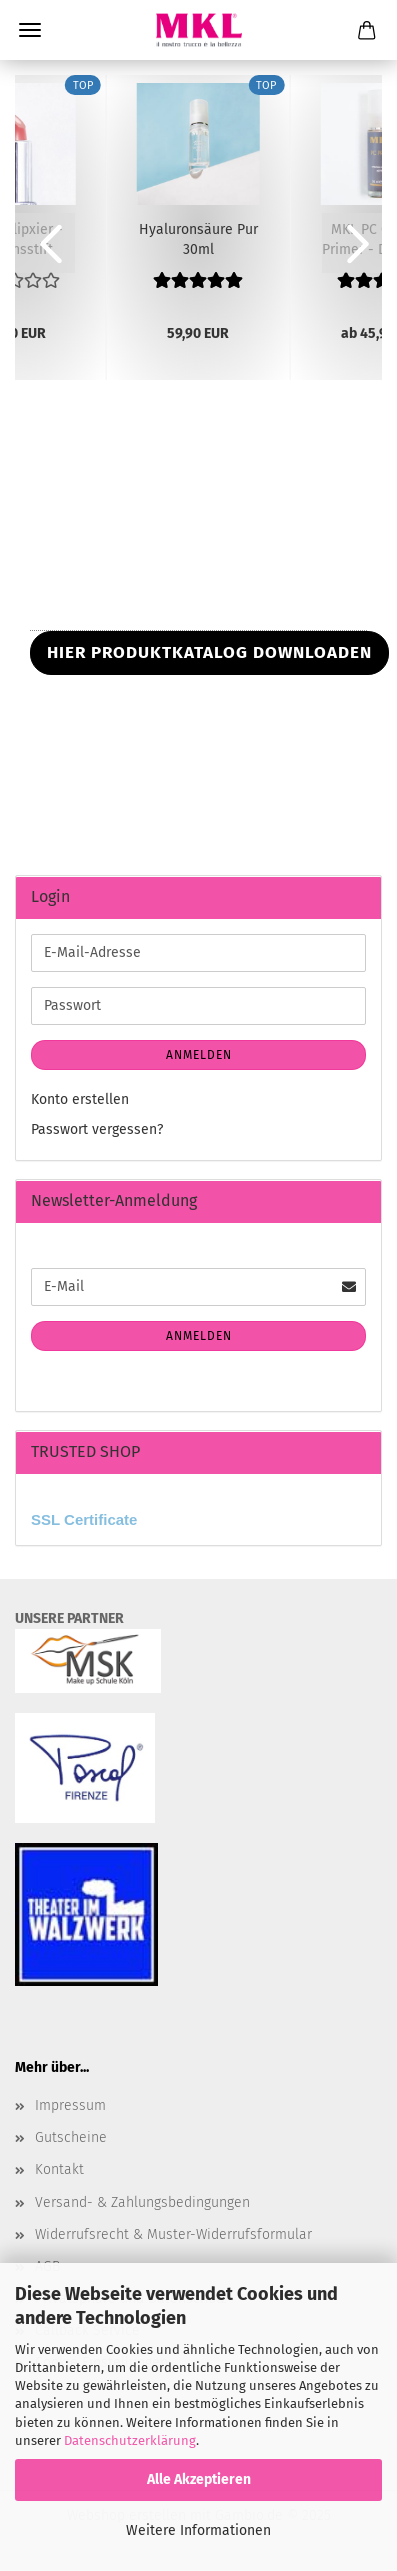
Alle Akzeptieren (199, 2479)
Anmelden (199, 1055)
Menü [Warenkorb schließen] (30, 30)
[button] (45, 243)
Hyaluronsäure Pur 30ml (198, 238)
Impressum (70, 2105)
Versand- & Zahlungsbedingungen (142, 2202)
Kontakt (59, 2169)
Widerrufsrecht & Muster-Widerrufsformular (173, 2234)
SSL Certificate (84, 1519)
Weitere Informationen (198, 2530)
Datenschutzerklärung (130, 2440)
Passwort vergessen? (97, 1129)
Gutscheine (71, 2137)
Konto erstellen (80, 1099)
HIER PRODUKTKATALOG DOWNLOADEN (209, 652)
